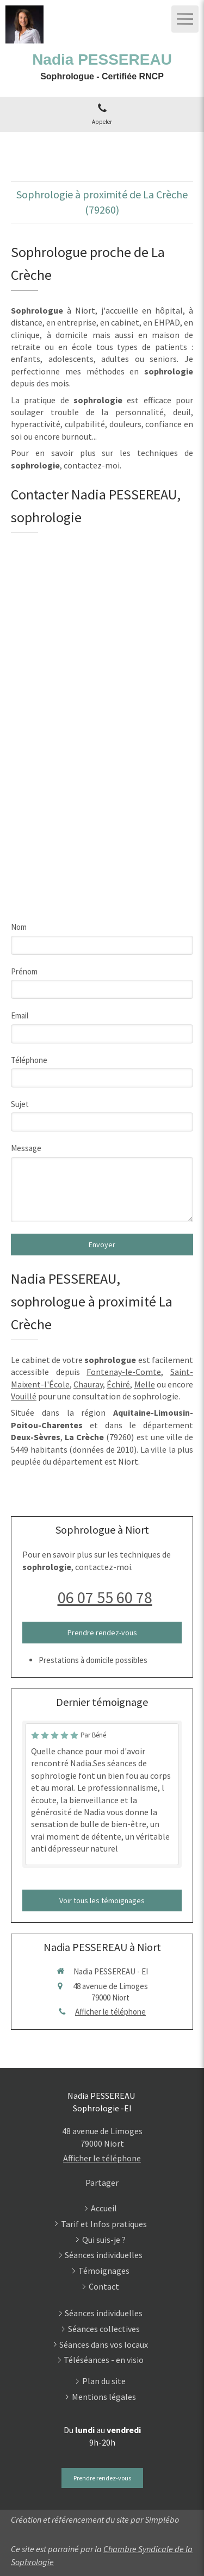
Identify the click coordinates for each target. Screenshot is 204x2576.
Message (26, 1148)
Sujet (20, 1104)
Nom (19, 927)
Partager (102, 2182)
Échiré (118, 1384)
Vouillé (23, 1396)
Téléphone (29, 1060)
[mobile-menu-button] (185, 19)
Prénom (24, 971)
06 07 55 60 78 (105, 1597)
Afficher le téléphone (110, 2011)
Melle (144, 1384)
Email (19, 1015)
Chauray (88, 1384)
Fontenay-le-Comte (123, 1371)
